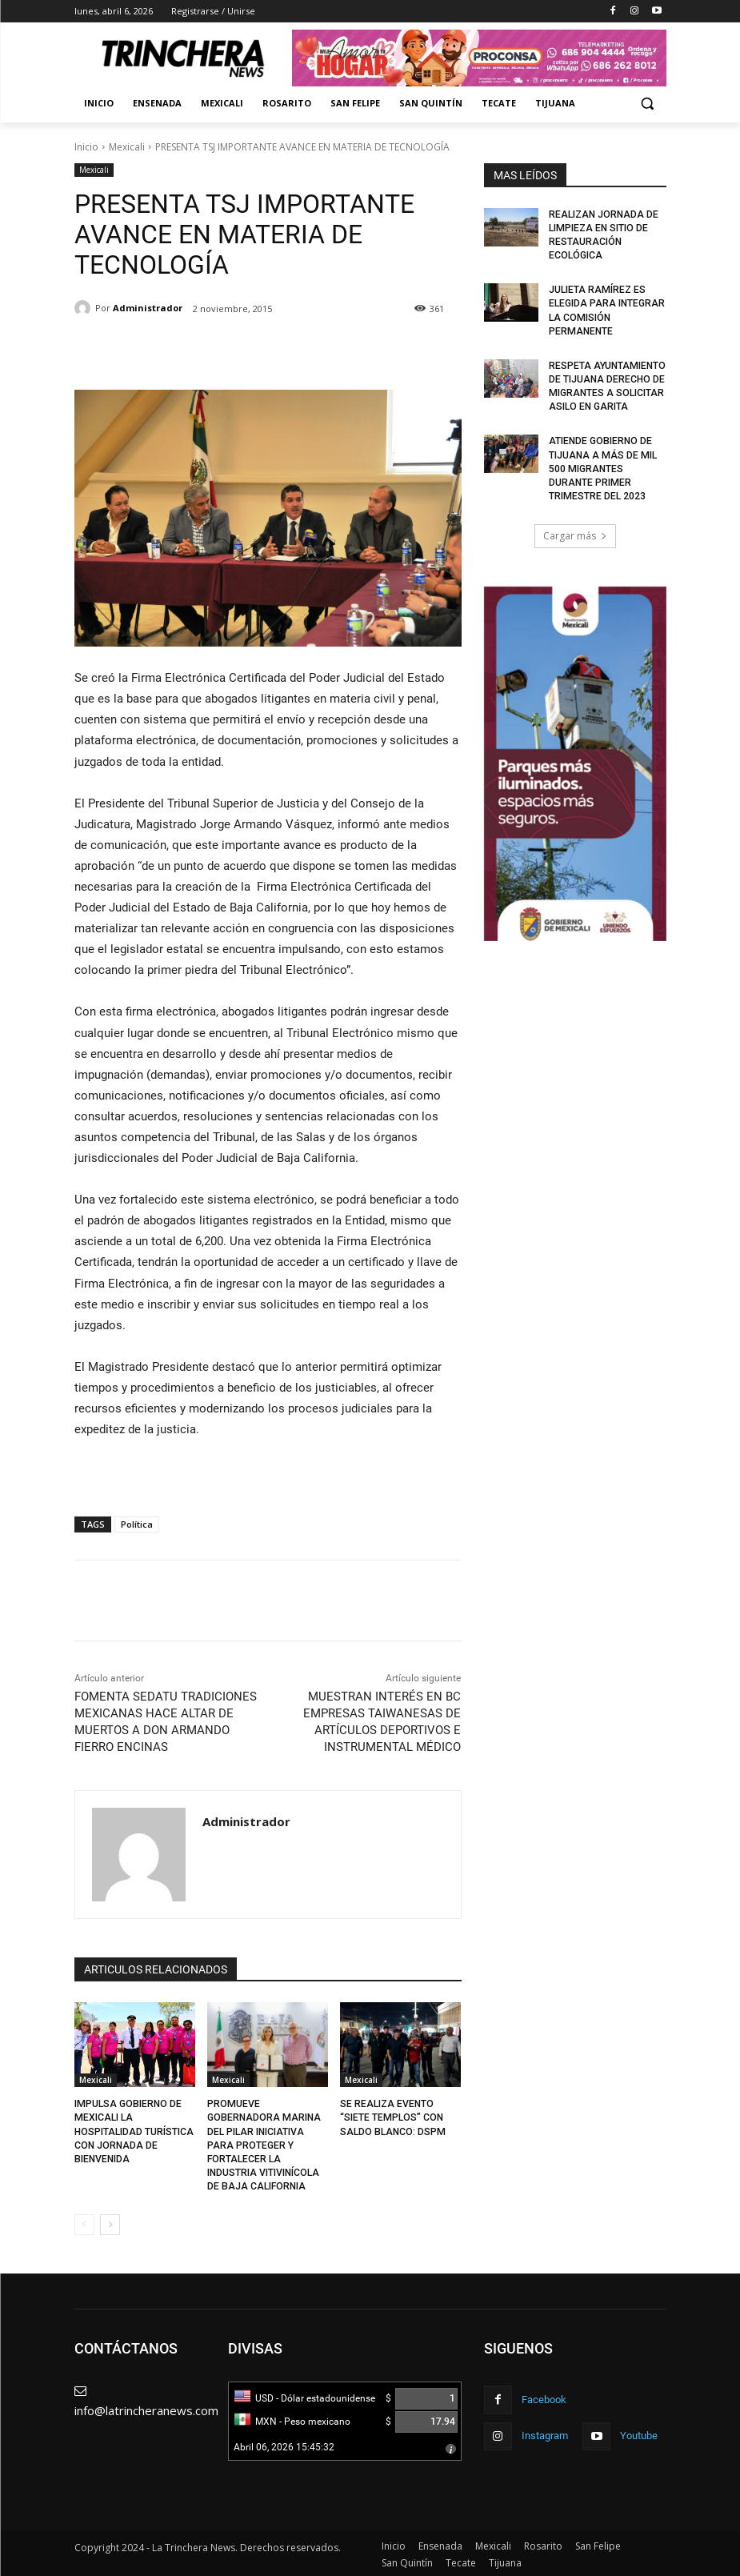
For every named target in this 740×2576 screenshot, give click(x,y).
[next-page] (110, 2223)
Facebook (544, 2397)
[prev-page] (84, 2223)
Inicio (86, 147)
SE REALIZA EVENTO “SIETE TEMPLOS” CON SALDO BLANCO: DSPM (392, 2117)
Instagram (545, 2433)
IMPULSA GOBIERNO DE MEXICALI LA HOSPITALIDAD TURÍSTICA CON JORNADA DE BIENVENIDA (134, 2130)
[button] (647, 103)
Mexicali (127, 147)
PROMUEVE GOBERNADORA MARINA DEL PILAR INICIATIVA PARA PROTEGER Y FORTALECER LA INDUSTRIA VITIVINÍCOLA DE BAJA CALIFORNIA (263, 2144)
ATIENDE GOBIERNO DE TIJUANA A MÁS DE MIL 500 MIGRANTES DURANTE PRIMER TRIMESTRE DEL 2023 (602, 464)
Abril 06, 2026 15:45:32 (284, 2445)
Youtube (639, 2433)
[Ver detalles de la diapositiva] (575, 759)
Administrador (147, 308)
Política (137, 1524)
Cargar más (575, 531)
